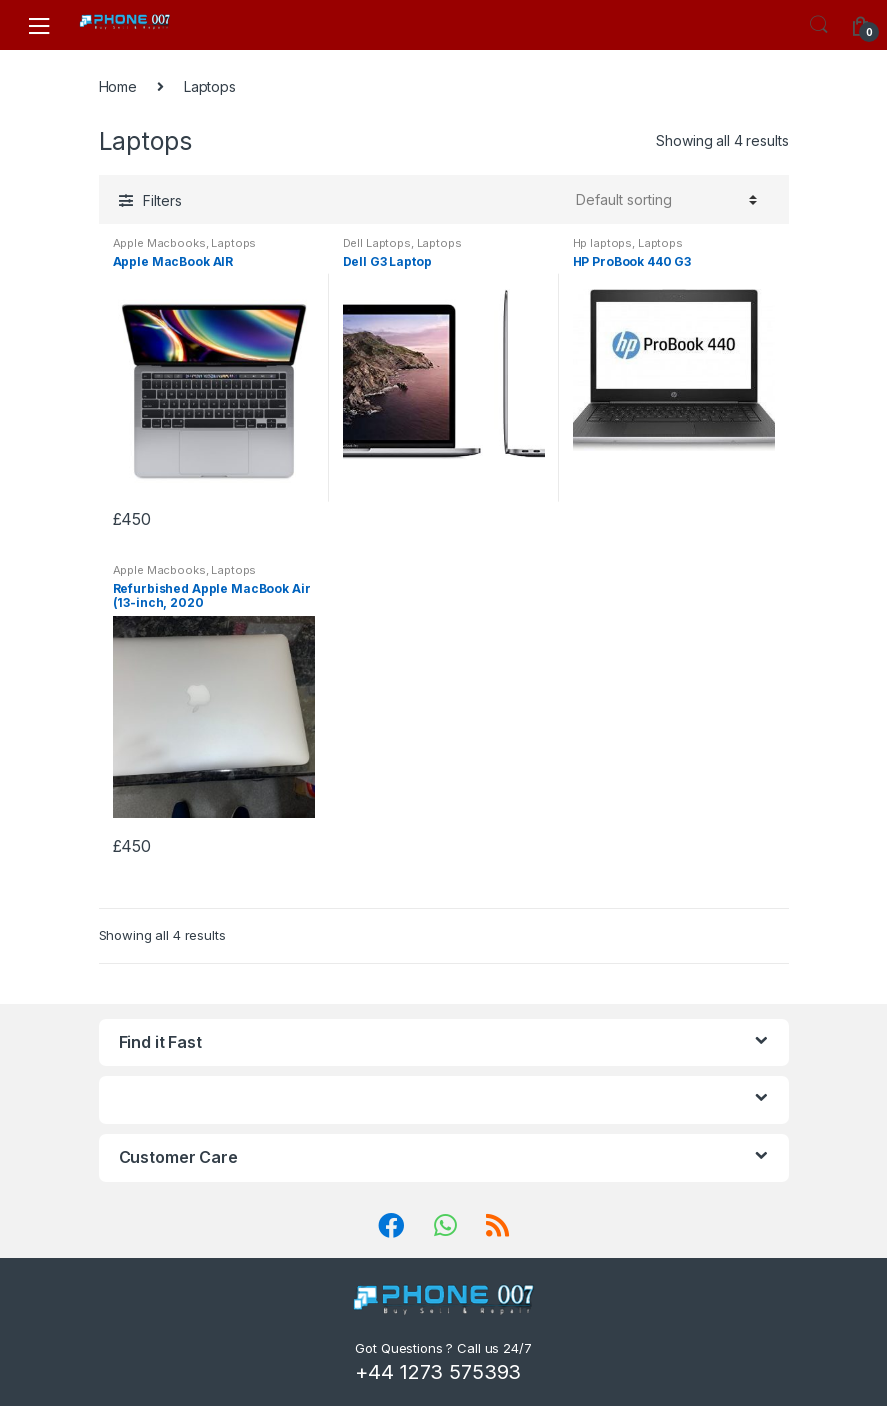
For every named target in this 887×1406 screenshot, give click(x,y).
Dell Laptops (377, 243)
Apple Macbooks (159, 243)
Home (118, 86)
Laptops (233, 243)
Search (819, 25)
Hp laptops (603, 243)
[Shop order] (663, 200)
